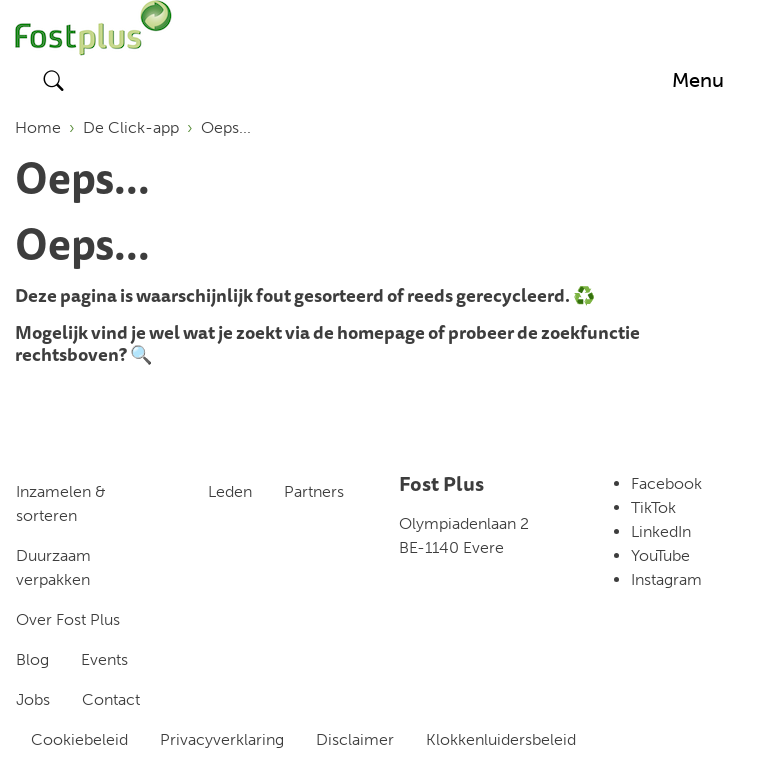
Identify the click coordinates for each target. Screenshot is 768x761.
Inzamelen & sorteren (61, 503)
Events (104, 659)
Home (38, 127)
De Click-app (131, 127)
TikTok (653, 507)
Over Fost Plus (68, 619)
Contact (111, 699)
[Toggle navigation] (698, 80)
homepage (381, 332)
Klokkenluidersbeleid (501, 739)
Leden (230, 491)
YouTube (660, 555)
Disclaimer (355, 739)
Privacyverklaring (222, 739)
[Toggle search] (54, 80)
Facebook (666, 483)
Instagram (666, 579)
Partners (314, 491)
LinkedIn (661, 531)
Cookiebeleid (79, 739)
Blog (32, 659)
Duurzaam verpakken (53, 567)
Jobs (33, 699)
